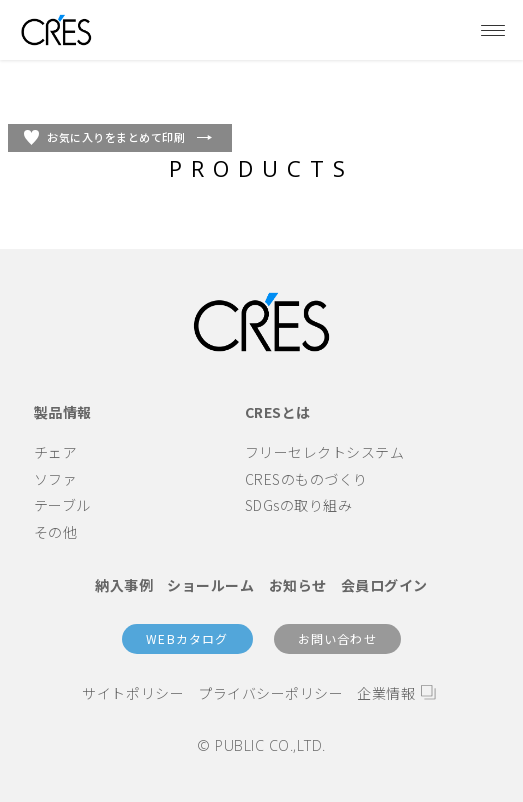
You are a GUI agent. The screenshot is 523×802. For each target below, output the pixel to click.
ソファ (56, 479)
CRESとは (278, 412)
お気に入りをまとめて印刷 (116, 137)
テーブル (62, 505)
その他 (56, 532)
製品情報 (63, 412)
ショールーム (210, 585)
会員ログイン (384, 585)
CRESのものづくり (306, 479)
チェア (56, 452)
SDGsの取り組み (299, 505)
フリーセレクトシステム (325, 452)
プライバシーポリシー (270, 693)
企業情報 (386, 693)
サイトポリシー (133, 693)
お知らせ (298, 585)
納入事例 (124, 585)
